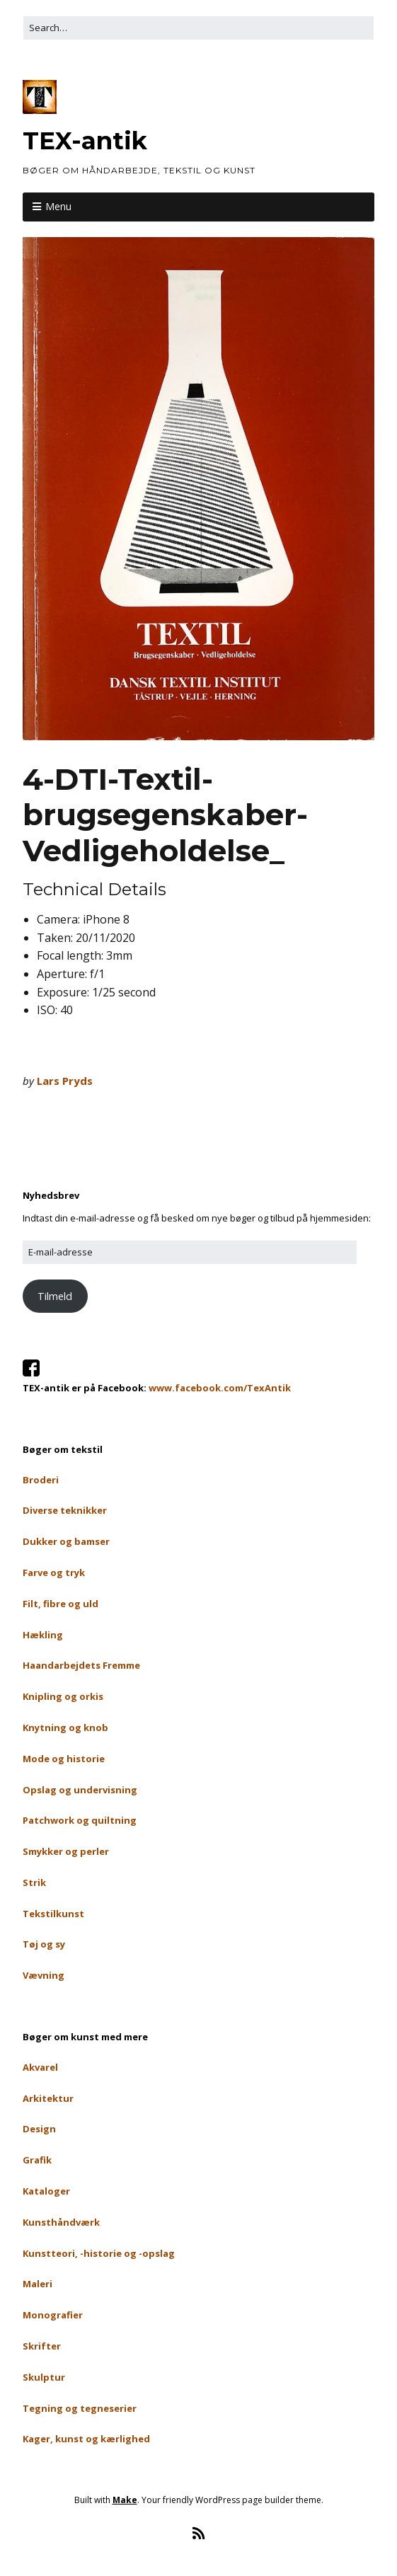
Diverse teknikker (65, 1510)
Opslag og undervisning (80, 1789)
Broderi (41, 1479)
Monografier (53, 2314)
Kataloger (46, 2191)
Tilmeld (55, 1296)
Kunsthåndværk (61, 2222)
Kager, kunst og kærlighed (86, 2438)
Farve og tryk (54, 1572)
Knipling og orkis (63, 1696)
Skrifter (42, 2346)
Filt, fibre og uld (60, 1603)
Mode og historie (64, 1758)
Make (125, 2500)
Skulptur (44, 2377)
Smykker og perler (66, 1851)
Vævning (43, 1975)
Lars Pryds (65, 1081)
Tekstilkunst (53, 1913)
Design (39, 2128)
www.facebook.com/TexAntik (220, 1387)
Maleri (37, 2283)
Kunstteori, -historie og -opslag (99, 2253)
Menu (58, 206)
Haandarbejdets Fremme (81, 1665)
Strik (34, 1882)
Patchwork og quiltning (80, 1820)
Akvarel (40, 2067)
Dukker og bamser (66, 1541)
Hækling (43, 1634)
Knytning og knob (65, 1727)
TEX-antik (85, 141)
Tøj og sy (44, 1944)
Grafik (37, 2160)
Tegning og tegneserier (80, 2408)
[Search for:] (198, 28)
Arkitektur (48, 2098)
